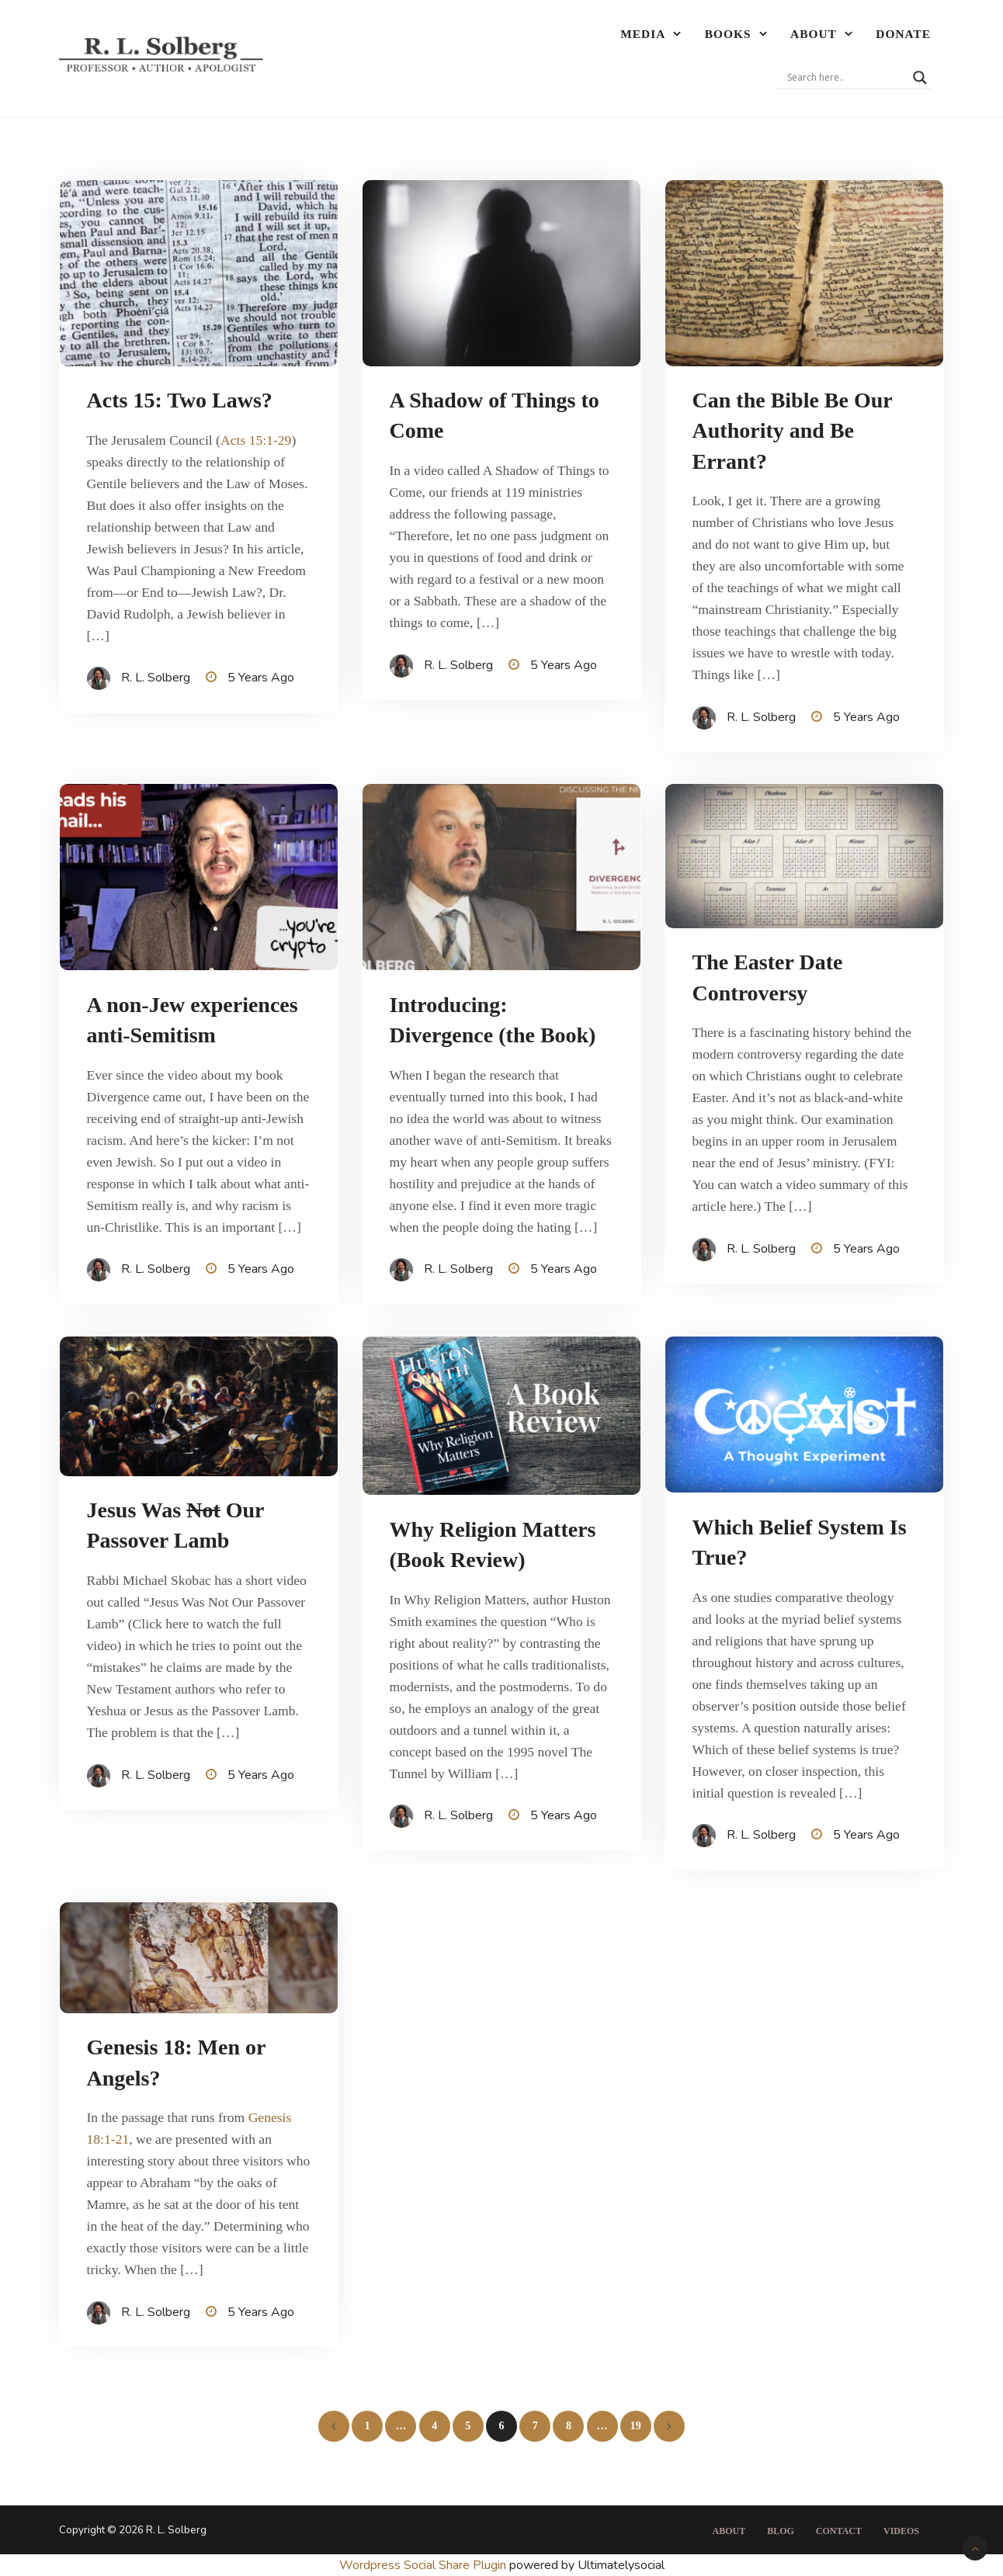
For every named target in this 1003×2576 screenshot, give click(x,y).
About (813, 33)
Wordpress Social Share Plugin (424, 2565)
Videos (901, 2531)
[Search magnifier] (920, 77)
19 (635, 2426)
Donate (903, 33)
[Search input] (846, 77)
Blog (780, 2531)
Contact (839, 2531)
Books (728, 33)
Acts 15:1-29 (255, 440)
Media (642, 33)
